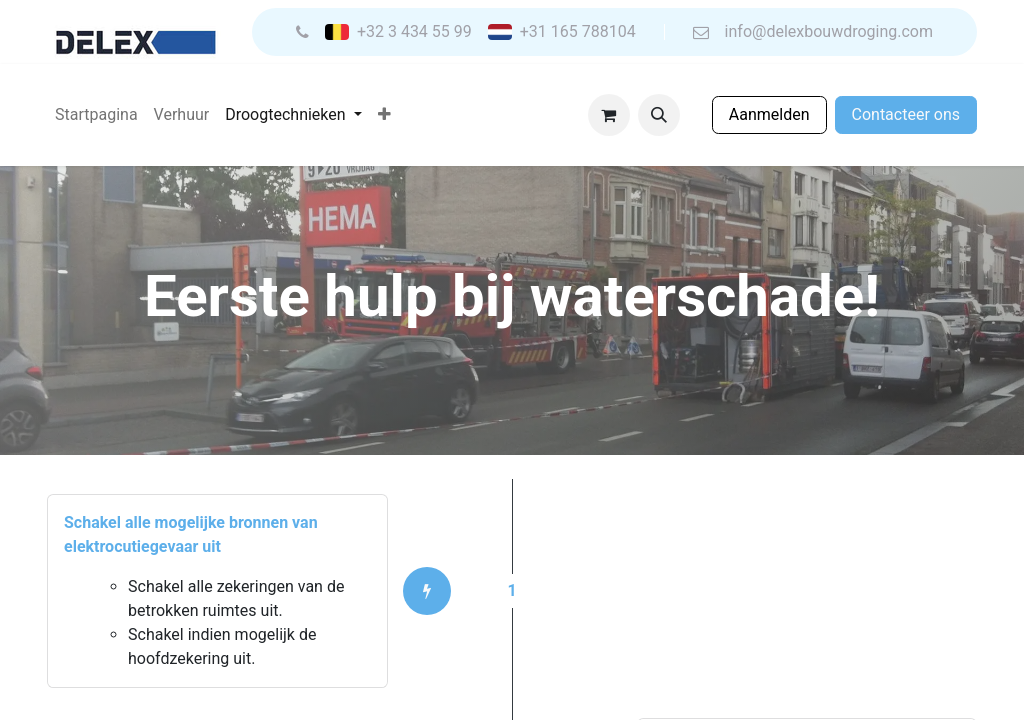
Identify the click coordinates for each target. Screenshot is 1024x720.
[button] (659, 115)
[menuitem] (96, 115)
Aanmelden (769, 114)
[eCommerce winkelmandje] (609, 115)
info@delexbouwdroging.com (829, 32)
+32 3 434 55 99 (414, 32)
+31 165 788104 (578, 32)
